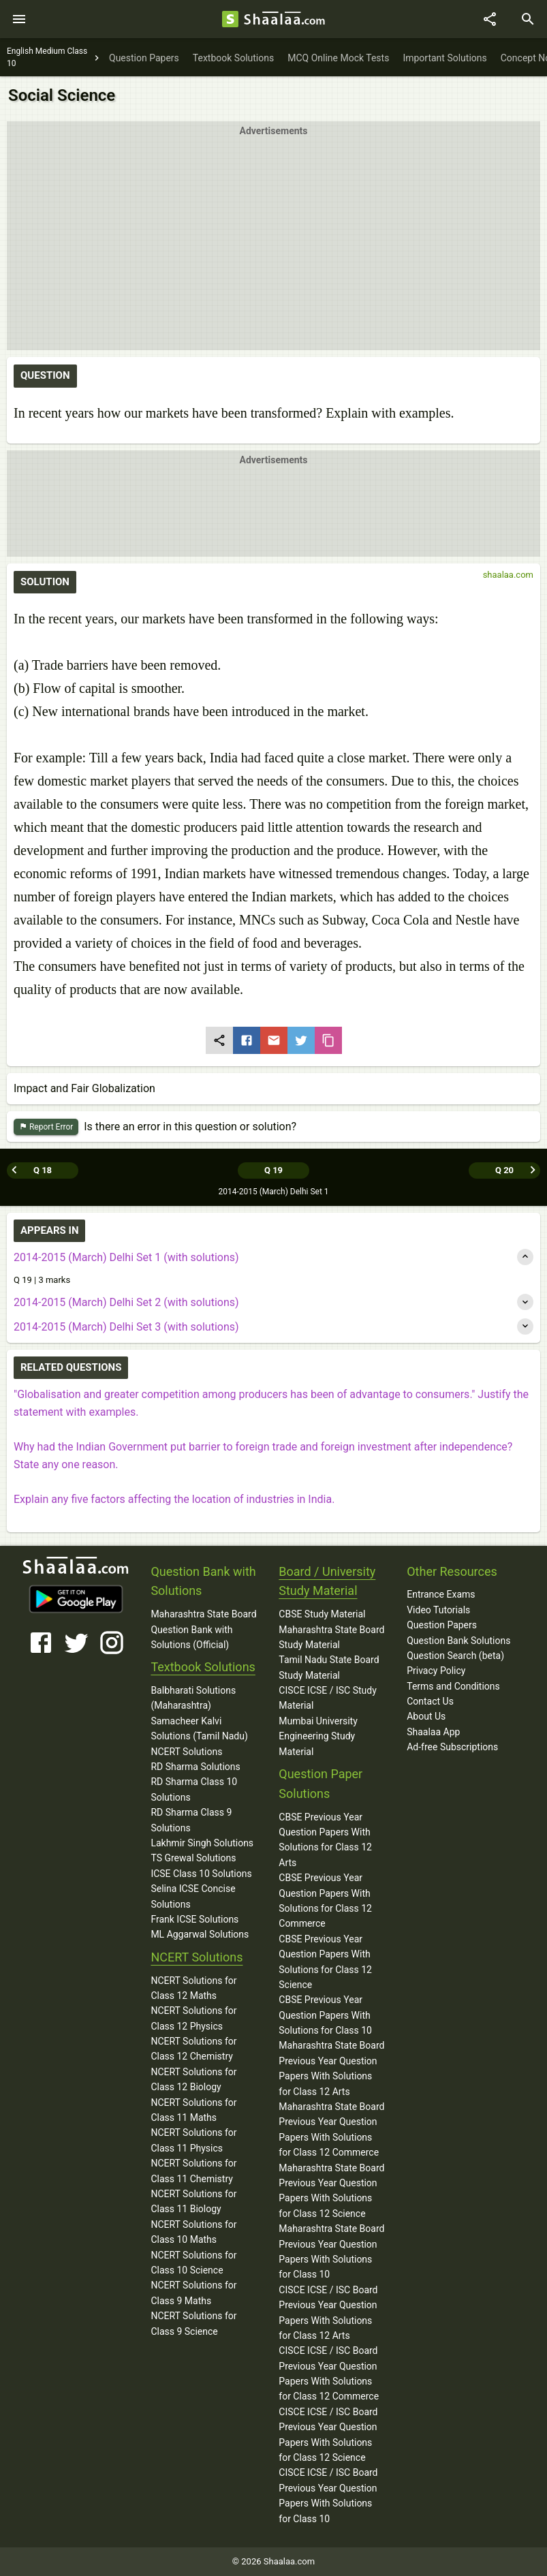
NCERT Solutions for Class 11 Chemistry (193, 2171)
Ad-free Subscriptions (452, 1746)
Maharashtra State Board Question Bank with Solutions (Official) (203, 1629)
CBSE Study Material (322, 1614)
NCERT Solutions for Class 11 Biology (193, 2201)
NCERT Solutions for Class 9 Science (193, 2323)
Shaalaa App (433, 1731)
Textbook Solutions (203, 1667)
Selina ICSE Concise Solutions (193, 1896)
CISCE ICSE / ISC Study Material (328, 1698)
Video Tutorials (438, 1609)
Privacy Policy (436, 1670)
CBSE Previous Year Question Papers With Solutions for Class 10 (325, 2015)
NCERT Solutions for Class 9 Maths (193, 2293)
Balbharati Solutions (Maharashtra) (193, 1698)
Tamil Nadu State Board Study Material (329, 1667)
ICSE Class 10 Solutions (201, 1873)
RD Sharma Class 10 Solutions (194, 1789)
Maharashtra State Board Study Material (331, 1637)
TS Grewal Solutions (193, 1857)
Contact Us (430, 1701)
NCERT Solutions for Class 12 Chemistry (193, 2049)
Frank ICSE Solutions (194, 1919)
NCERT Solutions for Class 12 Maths (193, 1988)
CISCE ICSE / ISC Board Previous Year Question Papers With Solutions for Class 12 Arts (328, 2312)
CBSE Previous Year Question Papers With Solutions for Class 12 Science (325, 1962)
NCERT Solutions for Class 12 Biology (193, 2079)
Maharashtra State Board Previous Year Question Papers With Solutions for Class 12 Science (331, 2190)
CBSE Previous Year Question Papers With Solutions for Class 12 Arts (325, 1840)
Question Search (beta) (455, 1655)
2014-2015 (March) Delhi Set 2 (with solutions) (126, 1302)
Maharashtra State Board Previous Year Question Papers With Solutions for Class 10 (331, 2251)
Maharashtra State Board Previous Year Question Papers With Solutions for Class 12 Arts (331, 2068)
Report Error (46, 1127)
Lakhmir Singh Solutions (202, 1842)
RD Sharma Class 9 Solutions (191, 1820)
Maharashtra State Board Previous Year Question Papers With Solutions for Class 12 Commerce (331, 2129)
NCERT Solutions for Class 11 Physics (193, 2140)
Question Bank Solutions (458, 1640)
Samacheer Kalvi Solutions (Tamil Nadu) (199, 1728)
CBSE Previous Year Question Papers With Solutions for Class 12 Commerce (325, 1900)
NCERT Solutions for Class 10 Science (193, 2263)
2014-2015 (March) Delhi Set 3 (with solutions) (126, 1326)
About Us (426, 1716)
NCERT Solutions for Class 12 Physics (193, 2018)
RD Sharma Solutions (195, 1766)
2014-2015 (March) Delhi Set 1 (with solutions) (126, 1257)
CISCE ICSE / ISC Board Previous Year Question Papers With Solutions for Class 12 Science (328, 2434)
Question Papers (442, 1624)
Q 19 (273, 1170)
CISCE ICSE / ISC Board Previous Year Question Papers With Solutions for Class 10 (328, 2495)
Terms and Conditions (453, 1686)
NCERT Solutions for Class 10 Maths (193, 2232)
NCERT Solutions (186, 1751)
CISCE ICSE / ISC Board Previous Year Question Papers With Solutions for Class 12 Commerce (329, 2373)
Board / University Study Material (327, 1581)
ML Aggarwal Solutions (200, 1934)
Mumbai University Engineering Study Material (318, 1736)
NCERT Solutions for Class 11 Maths (193, 2110)
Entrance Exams (441, 1594)
